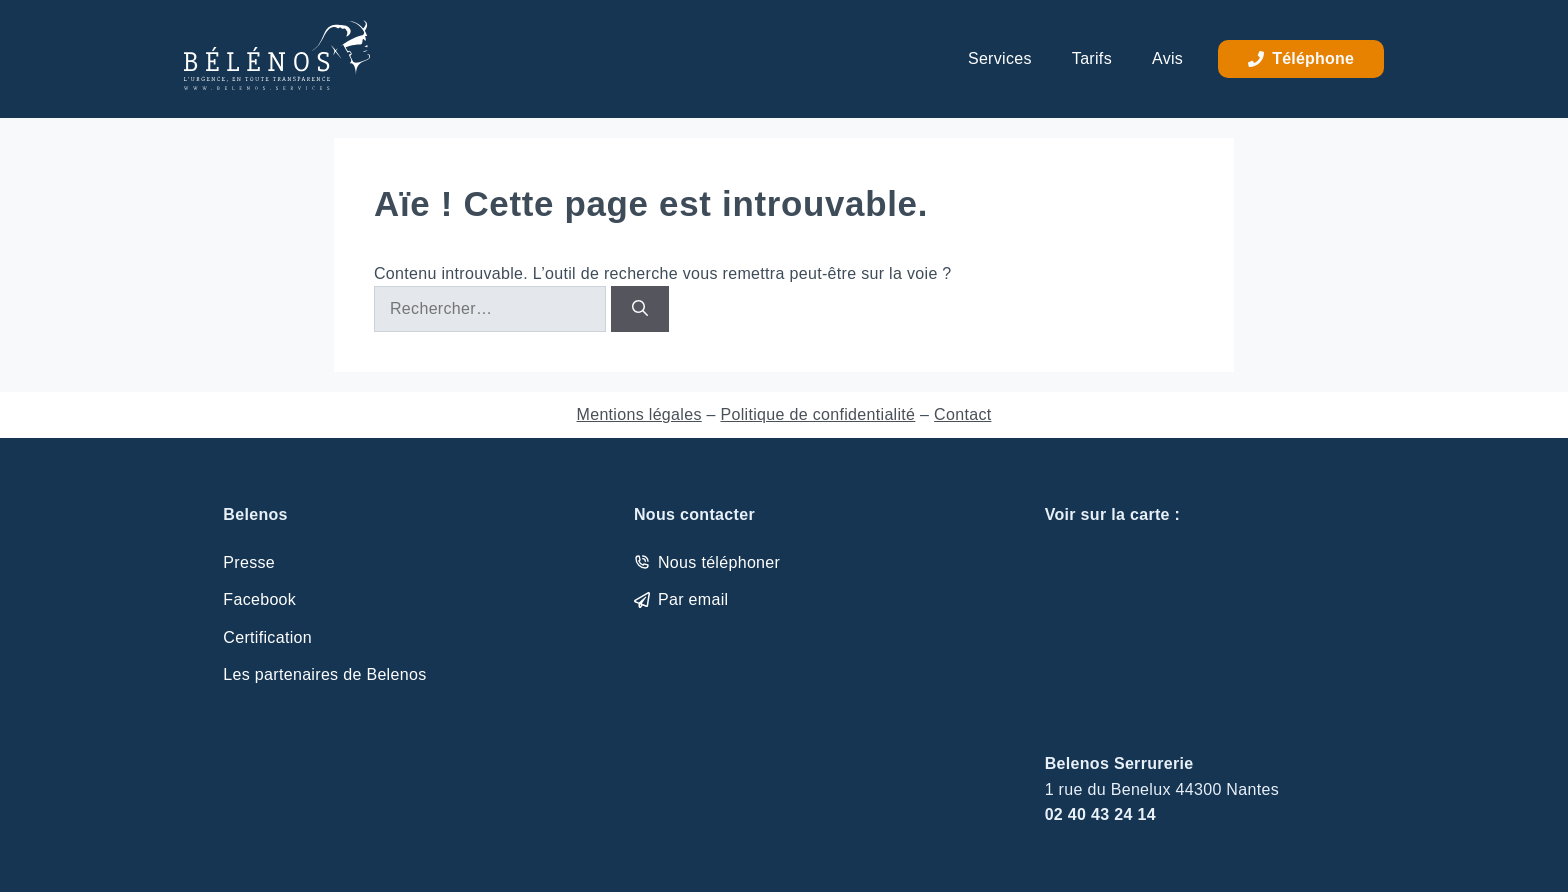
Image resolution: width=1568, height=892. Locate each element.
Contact (962, 414)
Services (1000, 58)
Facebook (259, 599)
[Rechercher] (640, 309)
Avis (1167, 58)
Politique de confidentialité (817, 414)
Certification (267, 637)
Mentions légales (639, 414)
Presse (249, 562)
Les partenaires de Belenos (324, 674)
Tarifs (1092, 58)
